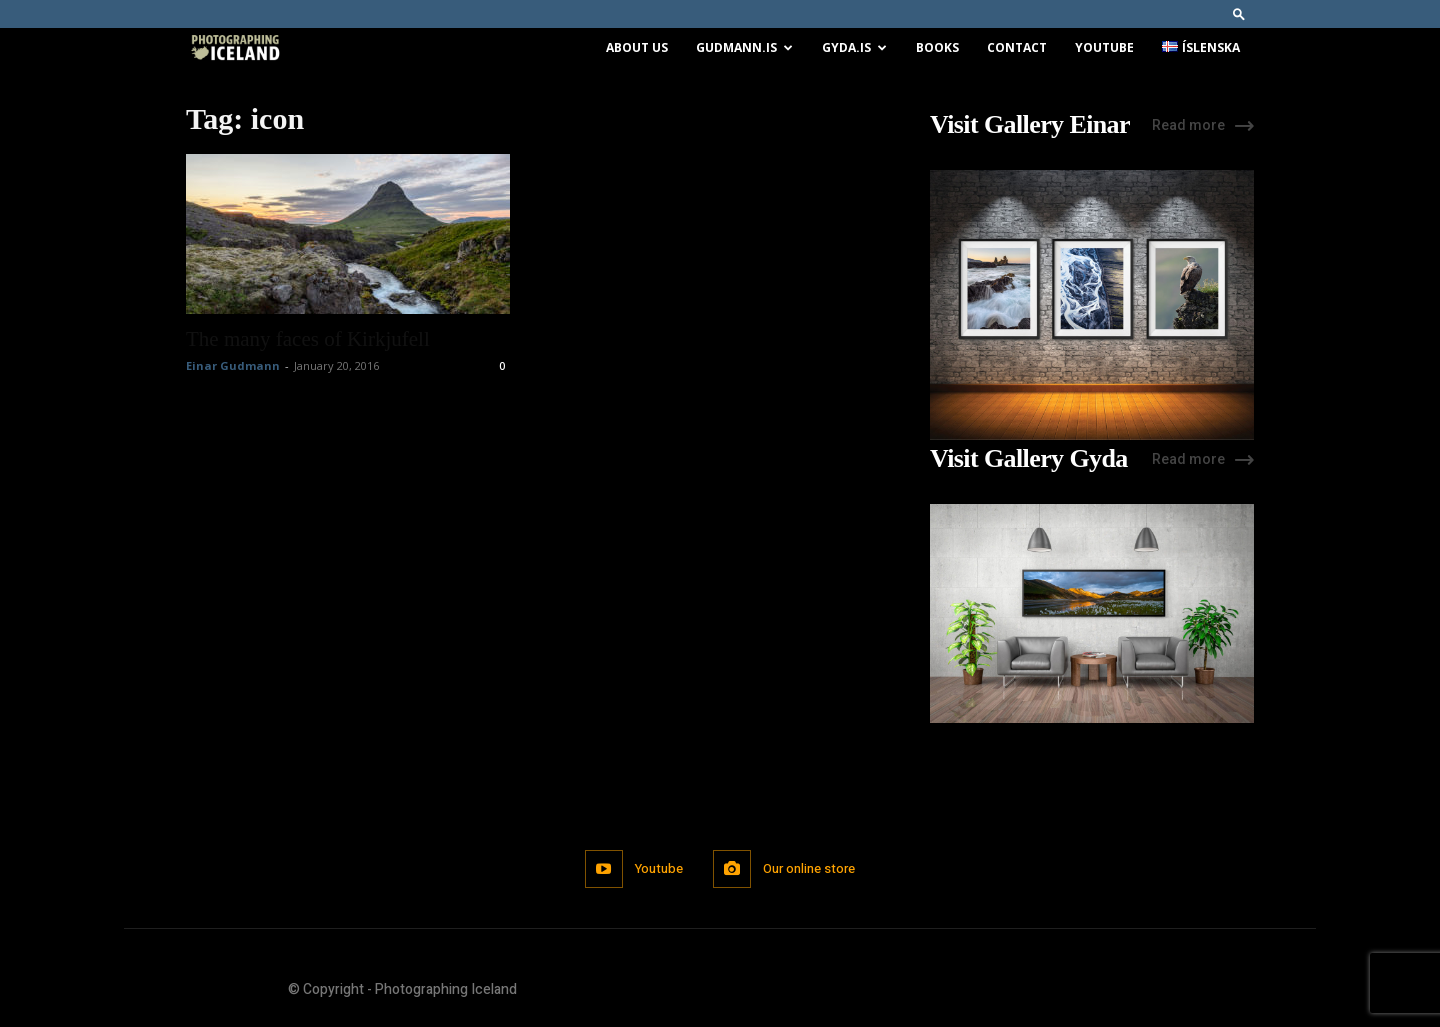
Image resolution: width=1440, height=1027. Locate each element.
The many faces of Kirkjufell (308, 339)
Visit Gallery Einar (1030, 125)
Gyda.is (854, 47)
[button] (1239, 13)
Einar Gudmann (233, 365)
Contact (1017, 47)
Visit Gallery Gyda (1029, 459)
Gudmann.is (744, 47)
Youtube (1104, 47)
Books (937, 47)
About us (637, 47)
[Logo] (235, 48)
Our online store (810, 868)
